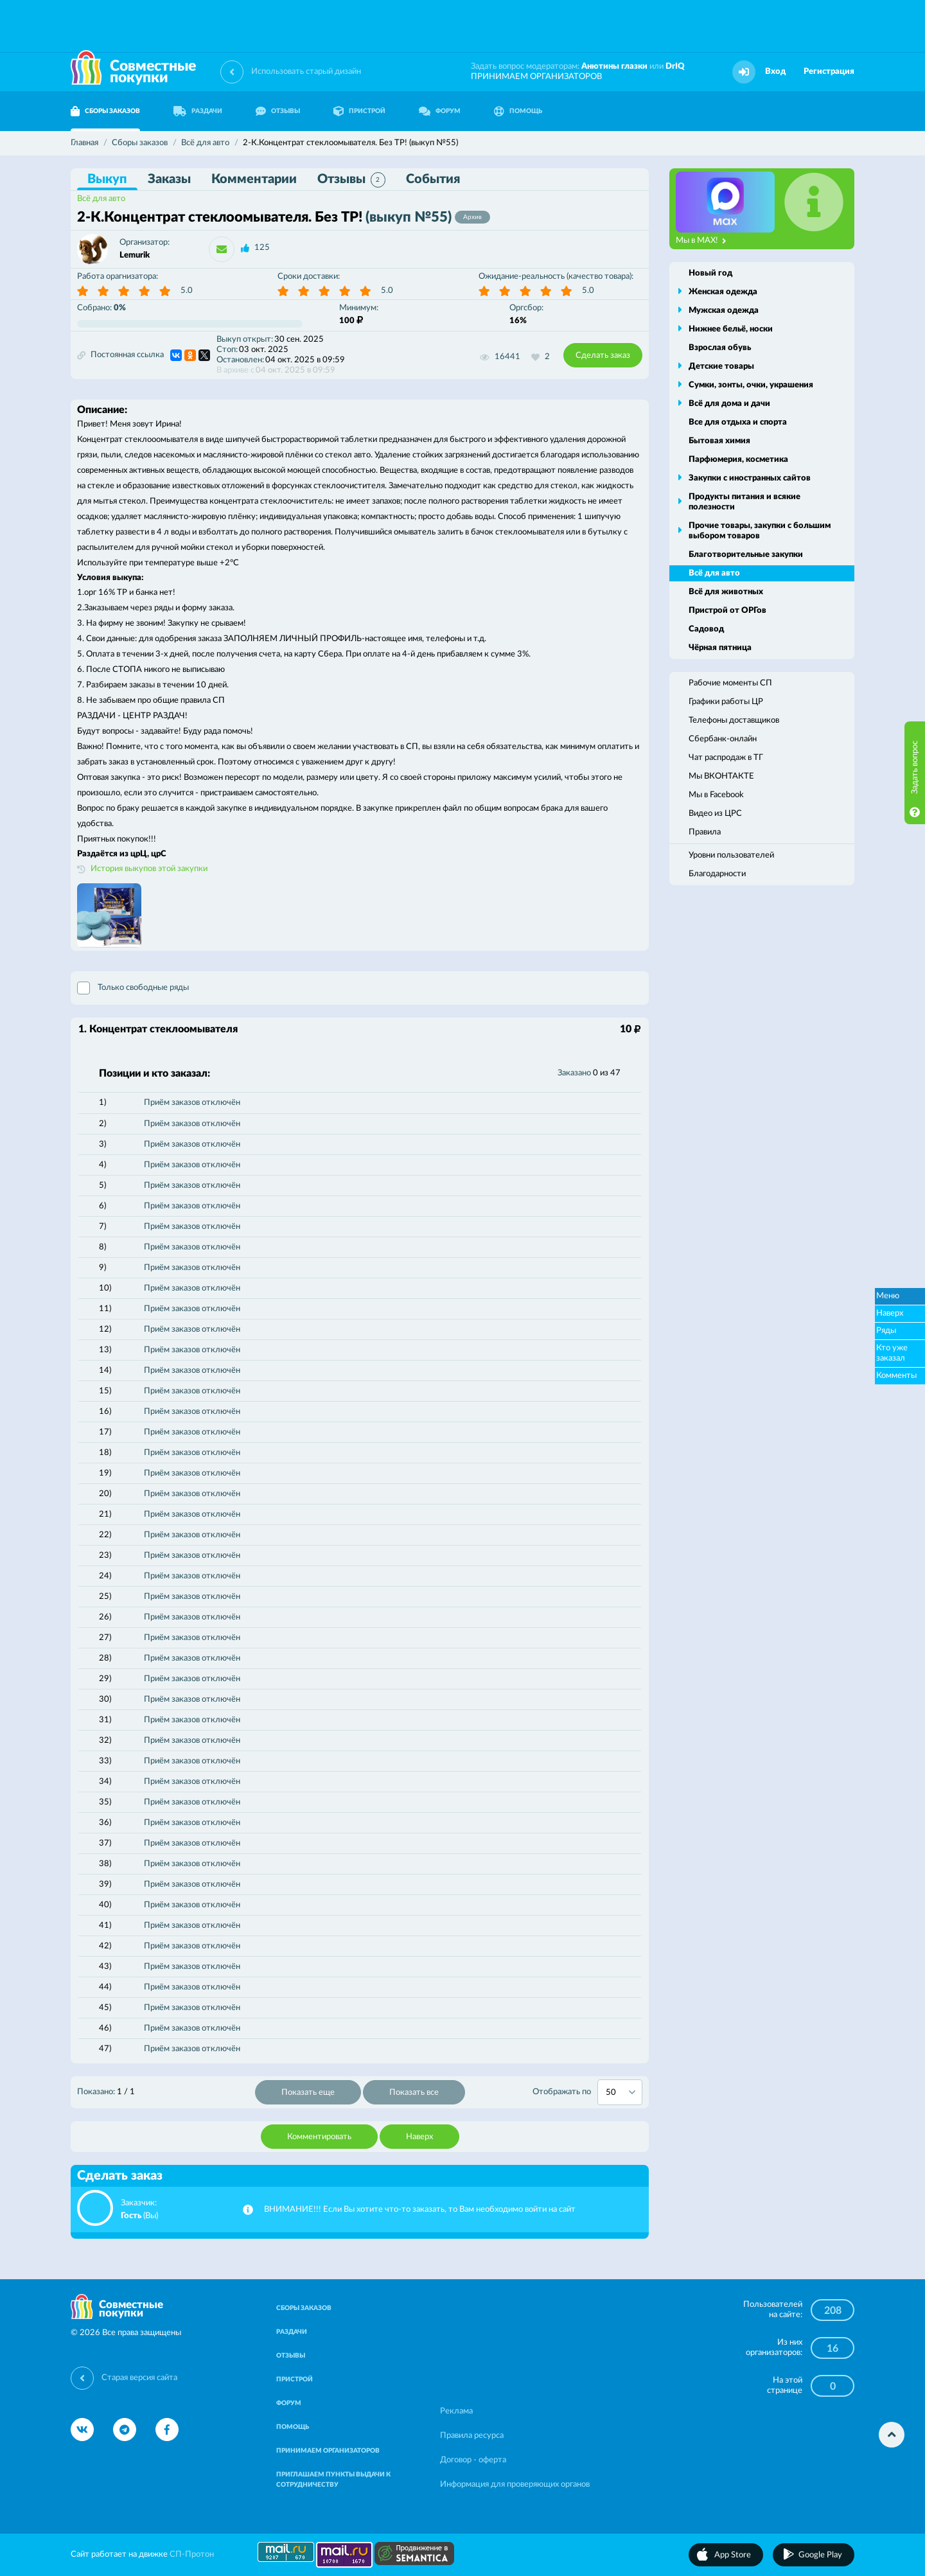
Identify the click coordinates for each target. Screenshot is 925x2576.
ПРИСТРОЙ (359, 111)
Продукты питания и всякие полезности (744, 502)
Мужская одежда (724, 310)
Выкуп (107, 179)
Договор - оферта (473, 2460)
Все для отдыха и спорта (738, 422)
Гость (131, 2216)
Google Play (820, 2555)
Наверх (419, 2137)
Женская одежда (723, 292)
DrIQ (675, 66)
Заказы (169, 179)
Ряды (886, 1331)
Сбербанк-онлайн (723, 739)
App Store (732, 2555)
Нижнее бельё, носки (731, 329)
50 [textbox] (611, 2092)
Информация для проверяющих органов (515, 2484)
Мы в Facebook (716, 795)
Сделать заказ (603, 355)
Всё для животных (726, 592)
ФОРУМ (440, 111)
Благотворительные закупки (746, 555)
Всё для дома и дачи (729, 404)
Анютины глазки (614, 66)
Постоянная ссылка (120, 355)
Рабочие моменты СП (730, 683)
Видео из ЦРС (715, 813)
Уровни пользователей (731, 855)
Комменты (896, 1376)
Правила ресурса (472, 2435)
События (433, 179)
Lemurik (134, 255)
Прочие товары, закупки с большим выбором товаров (760, 531)
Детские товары (721, 366)
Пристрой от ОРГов (727, 610)
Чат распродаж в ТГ (726, 758)
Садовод (706, 629)
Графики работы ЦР (726, 702)
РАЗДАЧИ (197, 111)
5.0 (187, 291)
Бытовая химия (719, 441)
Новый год (710, 273)
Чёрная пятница (720, 648)
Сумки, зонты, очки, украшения (751, 385)
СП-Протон (192, 2554)
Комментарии (254, 179)
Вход (775, 71)
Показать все (414, 2092)
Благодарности (717, 874)
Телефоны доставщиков (734, 720)
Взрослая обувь (720, 348)
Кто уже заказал (892, 1353)
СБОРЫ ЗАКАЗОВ (105, 111)
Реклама (456, 2411)
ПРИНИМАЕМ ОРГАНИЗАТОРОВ (536, 77)
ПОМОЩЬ (518, 111)
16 (832, 2348)
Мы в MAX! (701, 240)
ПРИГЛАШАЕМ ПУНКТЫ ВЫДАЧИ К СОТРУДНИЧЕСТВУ (333, 2479)
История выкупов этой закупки (149, 869)
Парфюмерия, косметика (738, 459)
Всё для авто (101, 199)
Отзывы (351, 180)
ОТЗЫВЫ (278, 111)
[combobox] (619, 2092)
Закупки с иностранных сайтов (750, 478)
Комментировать (319, 2137)
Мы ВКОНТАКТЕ (721, 776)
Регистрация (829, 71)
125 (262, 247)
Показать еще (308, 2092)
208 (832, 2311)
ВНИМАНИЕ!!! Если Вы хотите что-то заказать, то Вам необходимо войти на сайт (420, 2209)
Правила (705, 832)
